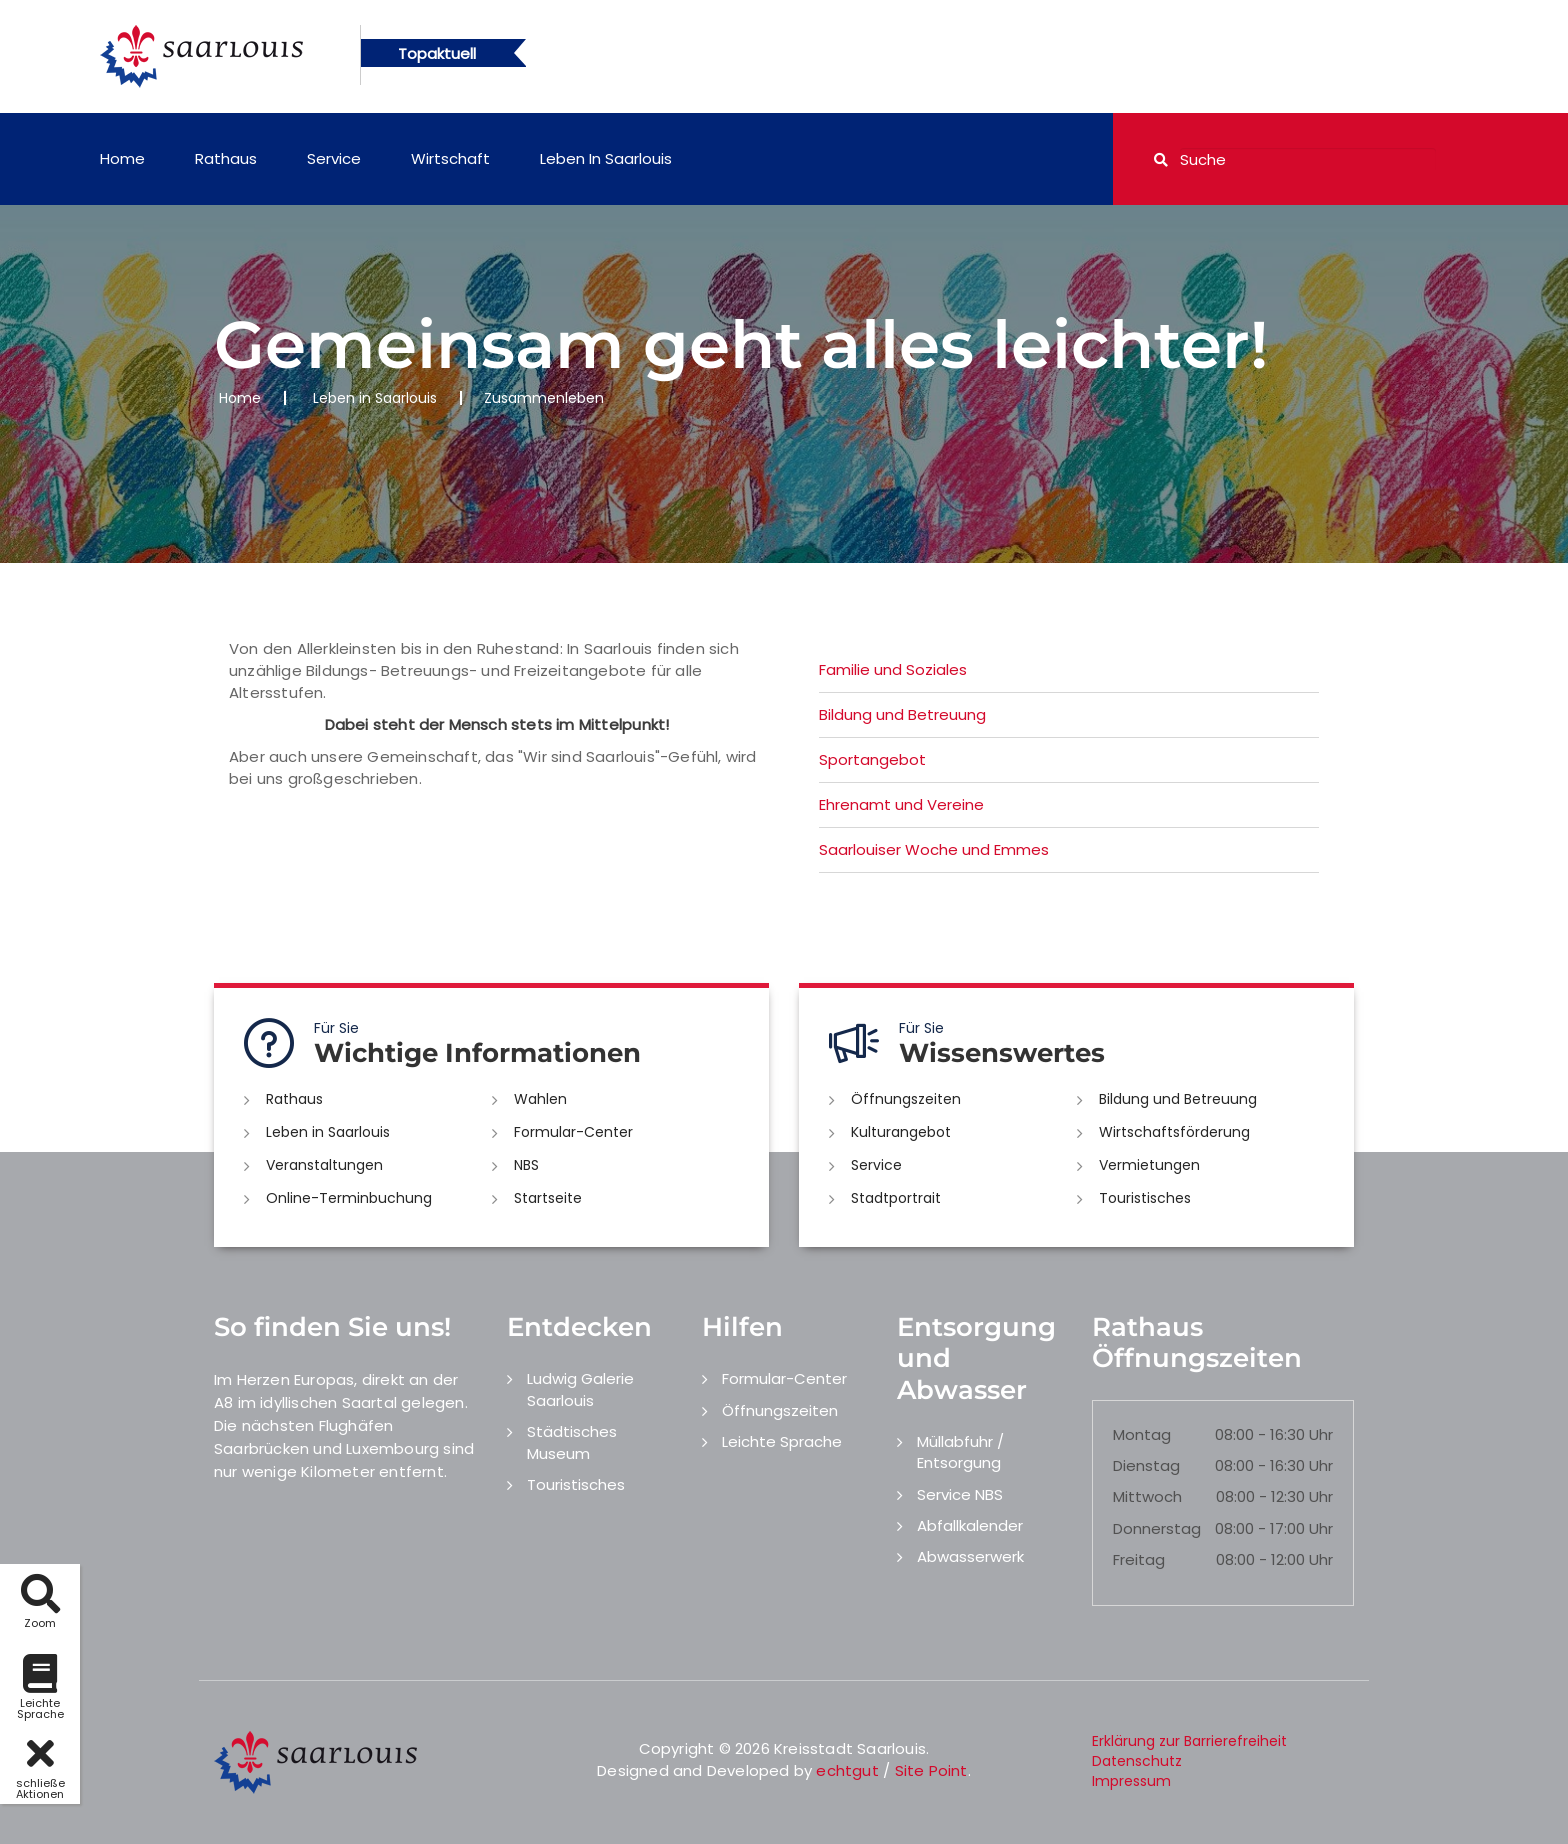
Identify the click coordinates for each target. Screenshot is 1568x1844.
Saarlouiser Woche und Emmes (934, 849)
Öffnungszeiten (906, 1099)
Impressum (1131, 1781)
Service (334, 158)
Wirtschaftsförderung (1174, 1132)
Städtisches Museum (572, 1442)
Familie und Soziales (893, 669)
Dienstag (1146, 1465)
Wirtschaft (450, 158)
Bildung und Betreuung (902, 714)
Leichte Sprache (782, 1441)
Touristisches (1145, 1198)
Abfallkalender (970, 1525)
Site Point (931, 1770)
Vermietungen (1149, 1165)
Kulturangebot (901, 1132)
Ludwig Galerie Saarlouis (580, 1389)
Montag (1142, 1434)
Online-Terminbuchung (349, 1198)
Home (122, 158)
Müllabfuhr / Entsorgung (960, 1452)
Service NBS (960, 1494)
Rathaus (226, 158)
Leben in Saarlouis (606, 158)
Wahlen (540, 1099)
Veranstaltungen (324, 1165)
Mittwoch (1147, 1496)
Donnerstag (1157, 1528)
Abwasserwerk (970, 1556)
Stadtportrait (896, 1198)
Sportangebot (872, 759)
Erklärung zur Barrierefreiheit (1189, 1741)
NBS (526, 1165)
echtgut (847, 1770)
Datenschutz (1137, 1761)
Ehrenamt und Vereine (901, 804)
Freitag (1139, 1559)
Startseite (548, 1198)
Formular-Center (573, 1132)
